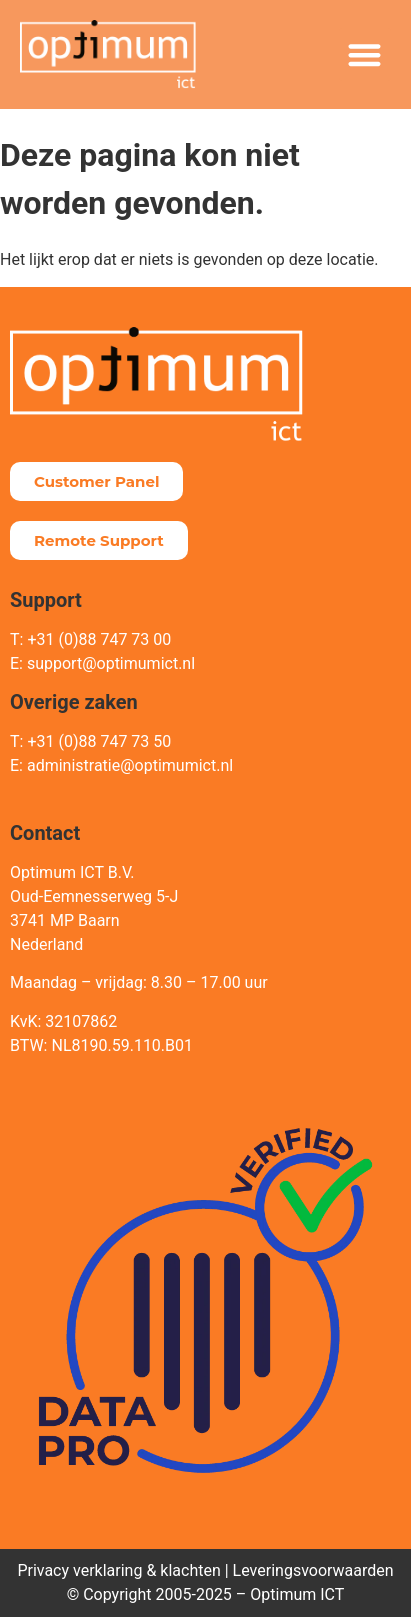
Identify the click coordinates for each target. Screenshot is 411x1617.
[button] (365, 54)
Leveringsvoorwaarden (313, 1570)
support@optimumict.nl (111, 663)
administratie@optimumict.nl (130, 765)
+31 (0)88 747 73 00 (99, 639)
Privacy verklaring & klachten (118, 1570)
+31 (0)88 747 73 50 (99, 741)
